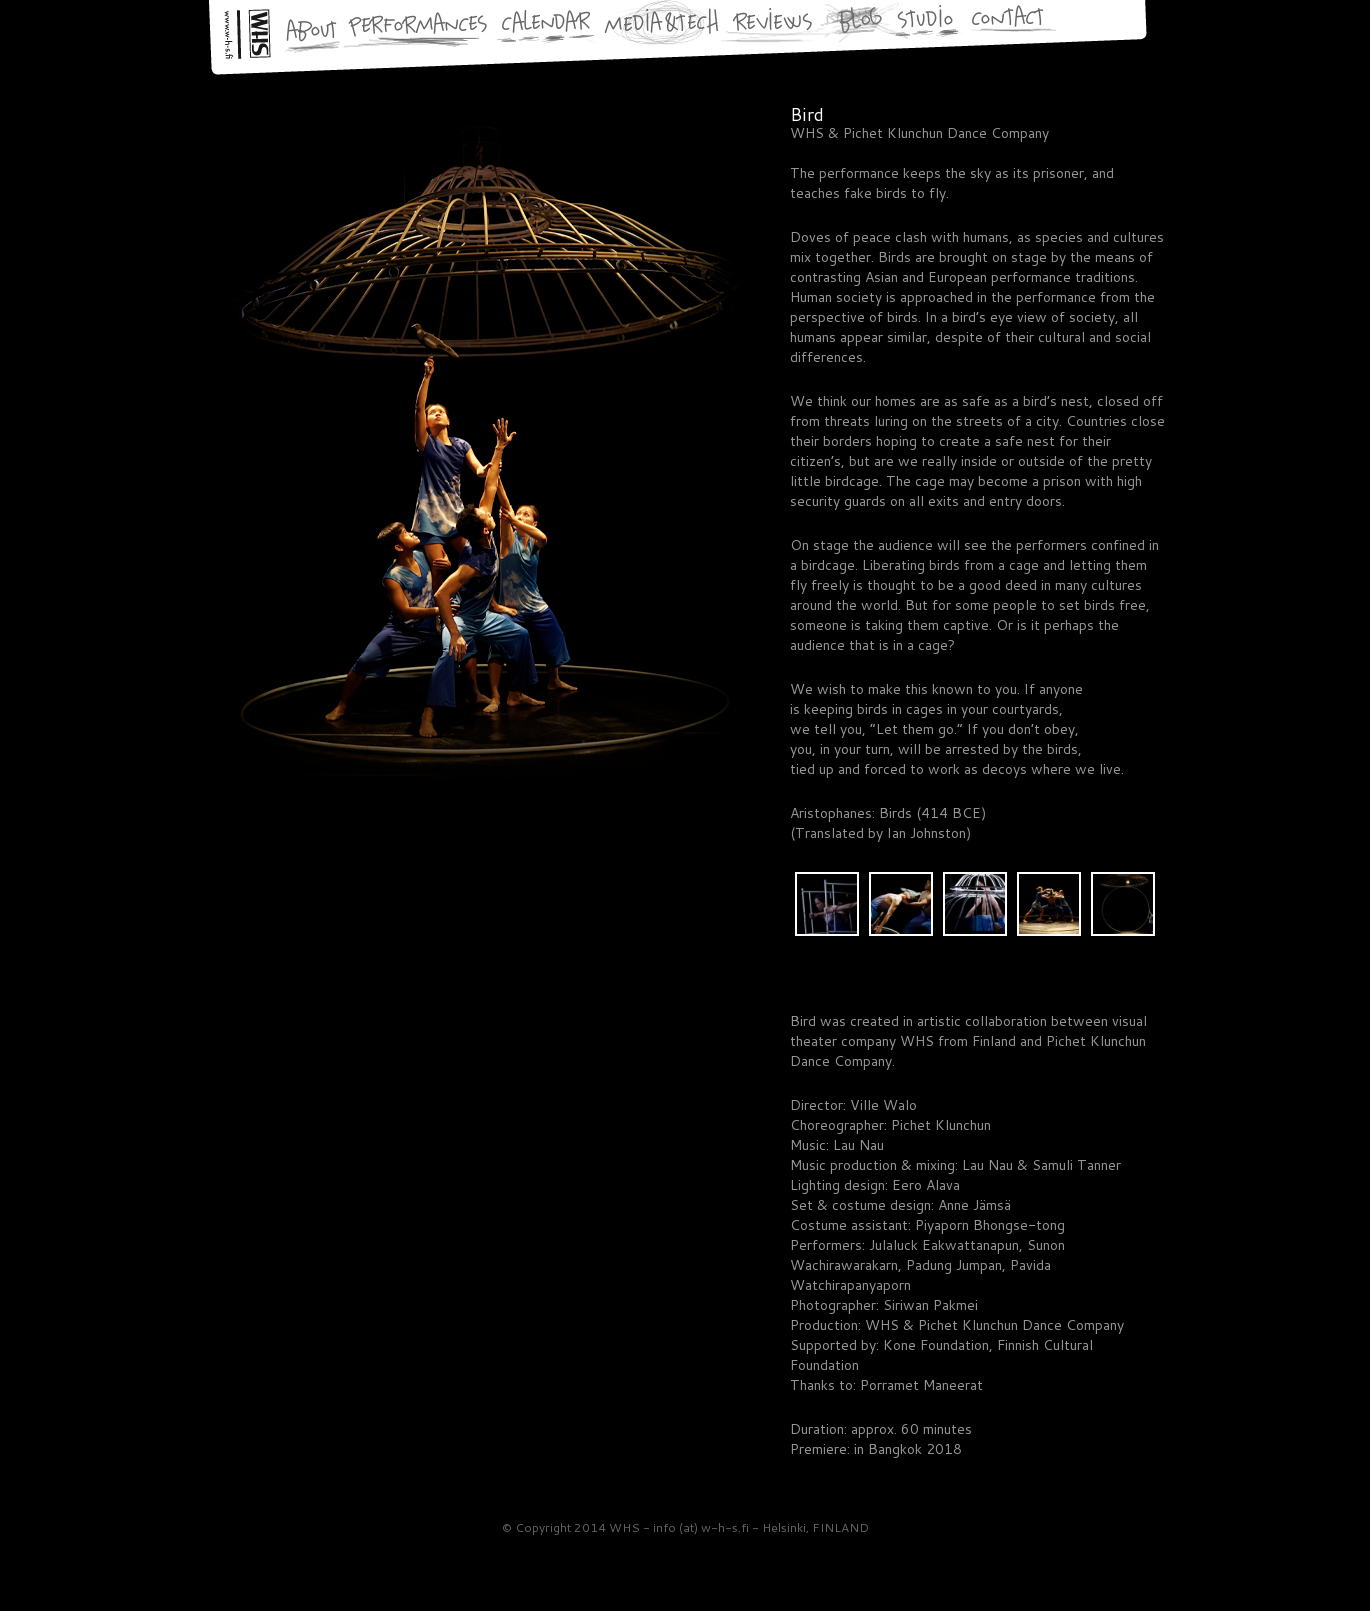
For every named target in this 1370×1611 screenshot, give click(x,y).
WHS (221, 1564)
